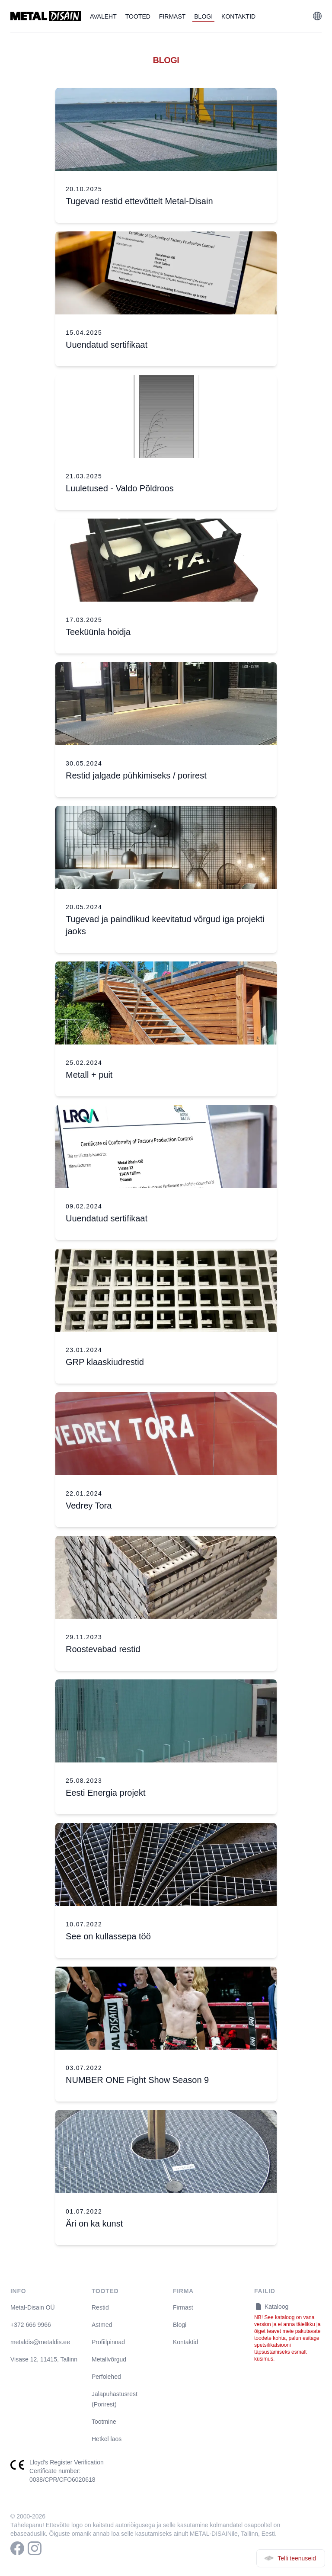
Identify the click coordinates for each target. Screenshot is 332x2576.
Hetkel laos (106, 2438)
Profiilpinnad (108, 2342)
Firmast (172, 16)
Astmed (102, 2324)
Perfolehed (106, 2376)
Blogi (203, 16)
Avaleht (103, 16)
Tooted (137, 16)
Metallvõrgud (109, 2359)
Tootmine (104, 2421)
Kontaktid (238, 16)
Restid (100, 2307)
